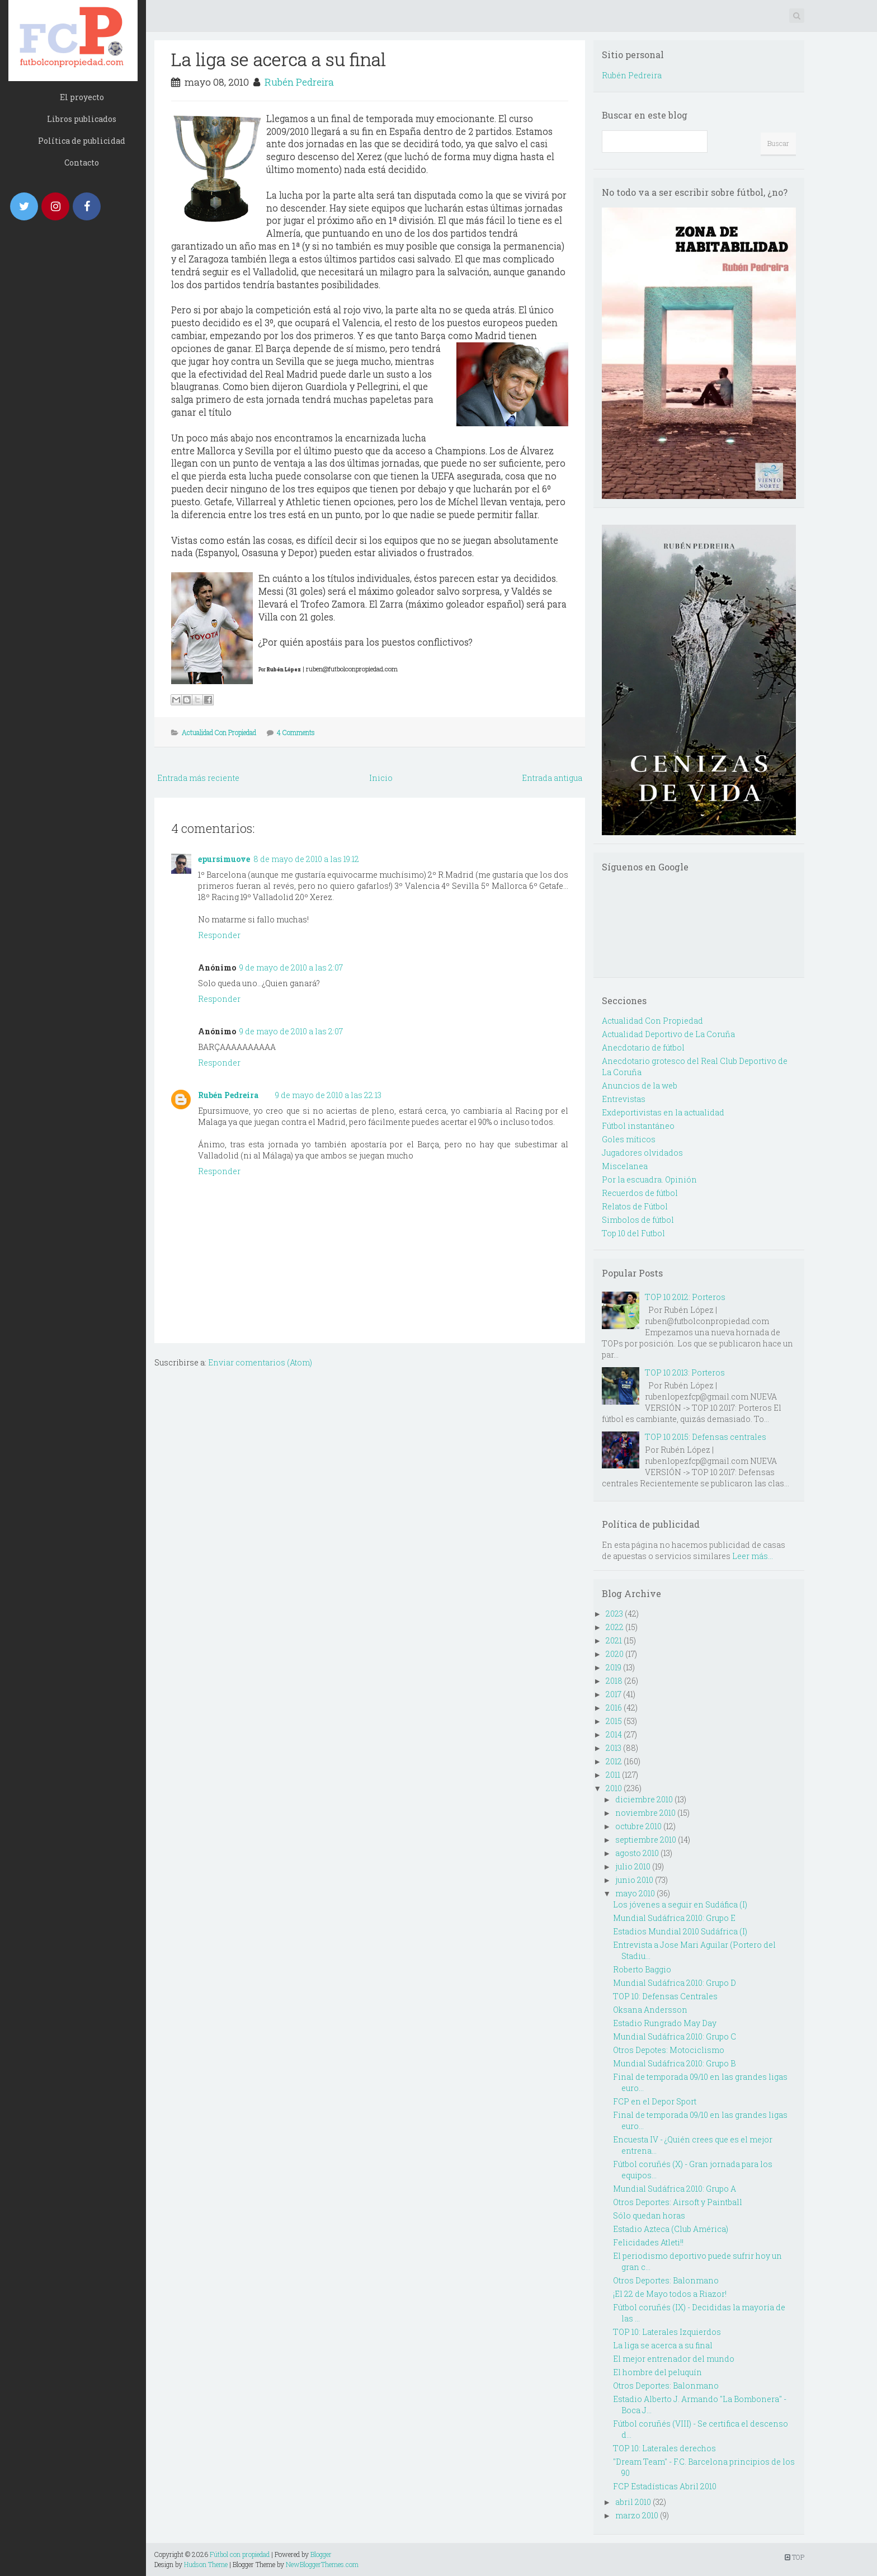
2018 (614, 1680)
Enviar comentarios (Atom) (260, 1362)
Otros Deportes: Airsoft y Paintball (677, 2202)
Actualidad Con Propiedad (219, 732)
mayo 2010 (635, 1893)
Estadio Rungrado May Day (664, 2023)
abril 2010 (633, 2502)
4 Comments (296, 732)
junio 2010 (634, 1880)
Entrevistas (623, 1099)
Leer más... (752, 1556)
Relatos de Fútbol (635, 1206)
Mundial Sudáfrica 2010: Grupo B (674, 2063)
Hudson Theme (206, 2564)
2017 (613, 1694)
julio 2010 (632, 1866)
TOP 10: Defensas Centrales (665, 1996)
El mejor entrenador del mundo (673, 2358)
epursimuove (224, 859)
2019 (613, 1667)
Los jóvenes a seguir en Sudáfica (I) (680, 1904)
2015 (614, 1721)
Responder (219, 935)
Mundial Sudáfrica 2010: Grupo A (674, 2188)
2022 (615, 1627)
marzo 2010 (636, 2515)
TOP (794, 2557)
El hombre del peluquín (657, 2372)
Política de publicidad (81, 140)
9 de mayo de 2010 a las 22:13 (328, 1095)
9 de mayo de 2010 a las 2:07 (291, 967)
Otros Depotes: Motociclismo (668, 2050)
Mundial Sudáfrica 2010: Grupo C (674, 2036)
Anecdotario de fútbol (643, 1047)
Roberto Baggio (642, 1969)
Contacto (81, 162)
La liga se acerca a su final (278, 59)
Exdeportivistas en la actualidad (663, 1112)
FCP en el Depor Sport (654, 2101)
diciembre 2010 (644, 1799)
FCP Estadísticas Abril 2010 (664, 2486)
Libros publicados (81, 119)
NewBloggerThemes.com (322, 2564)
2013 (613, 1748)
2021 (614, 1640)
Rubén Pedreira (299, 82)
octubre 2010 (638, 1826)
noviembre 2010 (645, 1812)
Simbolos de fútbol (638, 1219)
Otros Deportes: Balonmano (666, 2280)
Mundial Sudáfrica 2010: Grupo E (674, 1918)
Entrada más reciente (198, 778)
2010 (614, 1788)
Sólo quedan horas (649, 2215)
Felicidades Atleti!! (648, 2242)
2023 (614, 1613)
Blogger (321, 2554)
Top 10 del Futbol (633, 1233)
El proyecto (82, 97)
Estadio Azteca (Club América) (670, 2229)
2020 (615, 1654)
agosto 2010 (637, 1853)
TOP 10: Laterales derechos (664, 2448)
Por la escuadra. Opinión (649, 1179)
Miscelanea (625, 1166)
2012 (614, 1761)
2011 (613, 1774)
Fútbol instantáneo (638, 1125)
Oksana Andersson (650, 2009)
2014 (614, 1734)
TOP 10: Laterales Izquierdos (667, 2332)
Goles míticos (629, 1139)
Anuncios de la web (639, 1085)
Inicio (381, 778)
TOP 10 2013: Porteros (685, 1372)
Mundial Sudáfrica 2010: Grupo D (674, 1982)
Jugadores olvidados (642, 1152)
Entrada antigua (552, 778)
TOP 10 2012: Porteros (685, 1297)
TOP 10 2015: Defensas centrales (705, 1436)
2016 (614, 1707)
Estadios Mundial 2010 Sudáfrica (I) (680, 1931)
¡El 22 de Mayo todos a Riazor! (670, 2293)
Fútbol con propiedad (240, 2554)
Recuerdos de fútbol (640, 1193)
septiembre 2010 (645, 1839)
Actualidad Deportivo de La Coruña (668, 1034)
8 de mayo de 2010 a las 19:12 (306, 859)
